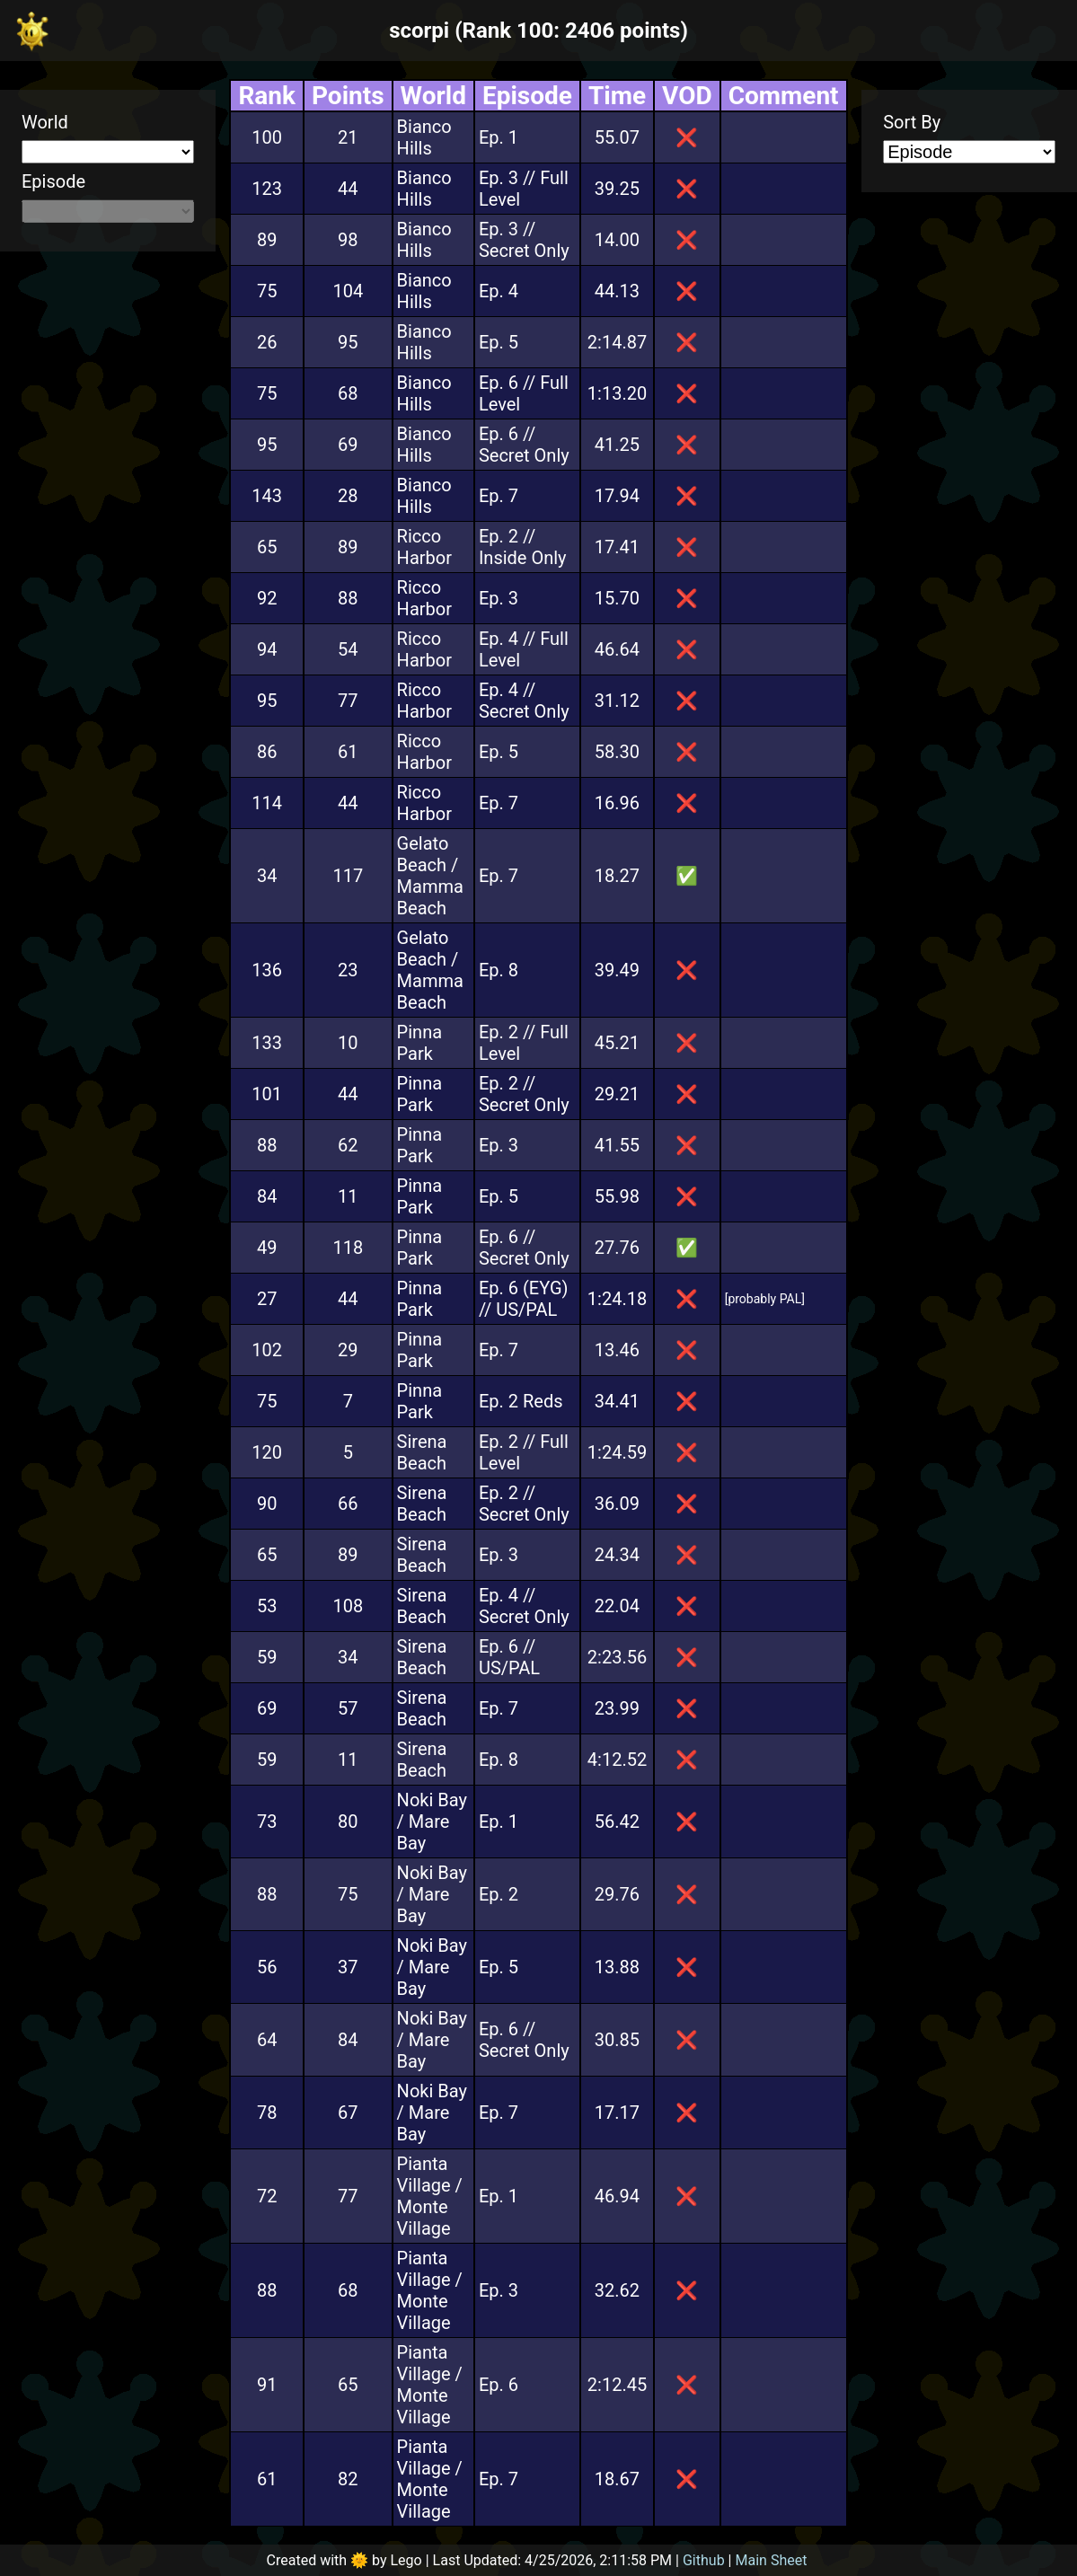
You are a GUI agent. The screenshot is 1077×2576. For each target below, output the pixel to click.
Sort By (911, 122)
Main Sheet (772, 2560)
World (45, 122)
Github (704, 2560)
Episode (53, 181)
